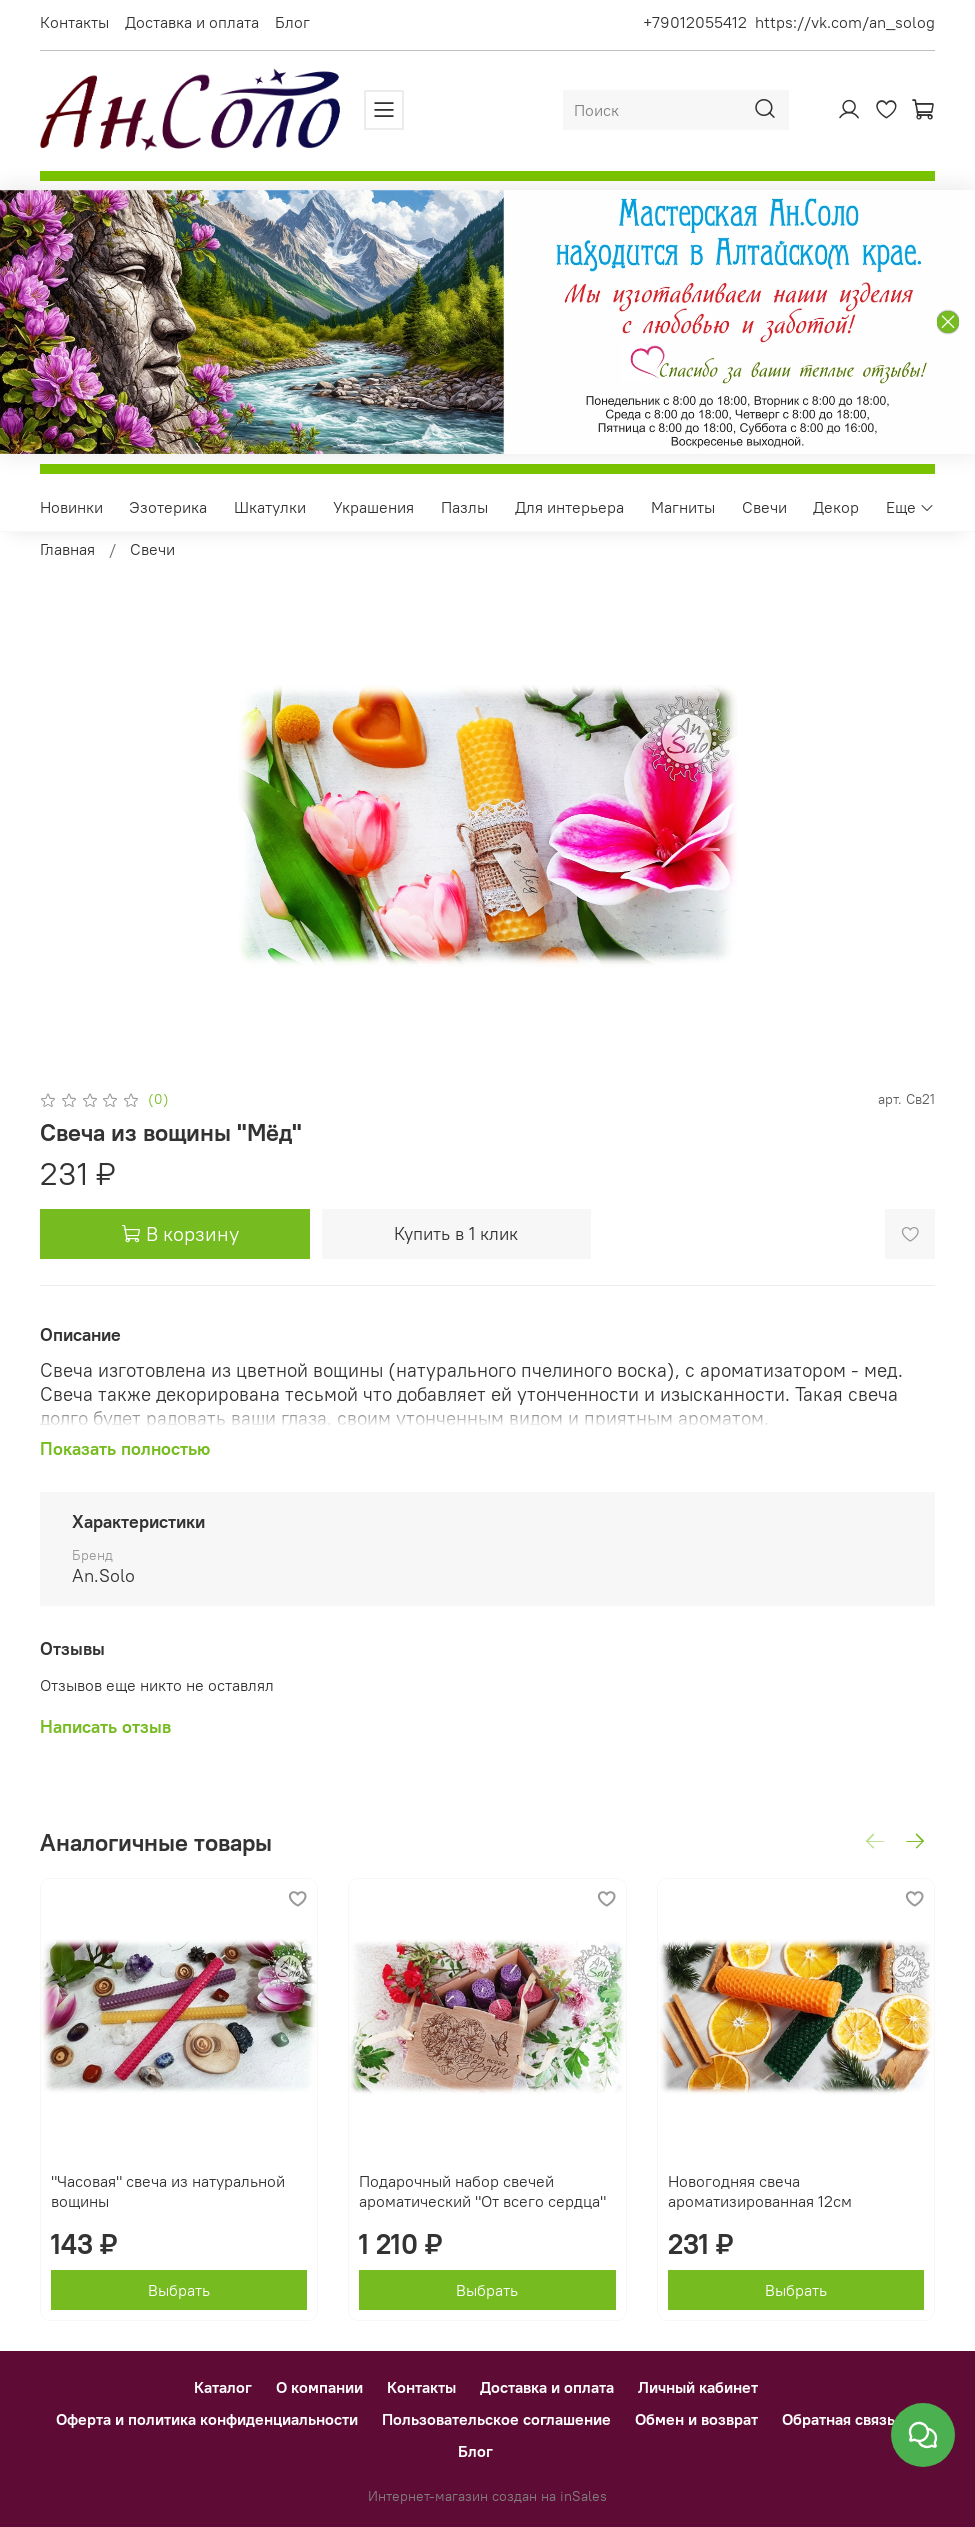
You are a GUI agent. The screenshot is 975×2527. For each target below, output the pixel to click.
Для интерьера (569, 507)
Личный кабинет (698, 2387)
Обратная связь (838, 2419)
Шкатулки (270, 507)
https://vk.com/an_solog (845, 22)
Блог (292, 22)
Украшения (373, 507)
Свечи (764, 507)
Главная (67, 549)
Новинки (71, 507)
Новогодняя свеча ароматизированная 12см (760, 2192)
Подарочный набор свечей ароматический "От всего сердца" (482, 2192)
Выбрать (179, 2291)
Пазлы (464, 507)
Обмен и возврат (696, 2419)
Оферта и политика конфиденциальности (207, 2419)
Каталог (223, 2387)
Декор (836, 507)
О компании (319, 2387)
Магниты (683, 507)
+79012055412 (695, 22)
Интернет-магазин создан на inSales (487, 2496)
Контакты (74, 22)
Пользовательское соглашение (496, 2419)
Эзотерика (168, 507)
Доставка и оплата (192, 22)
